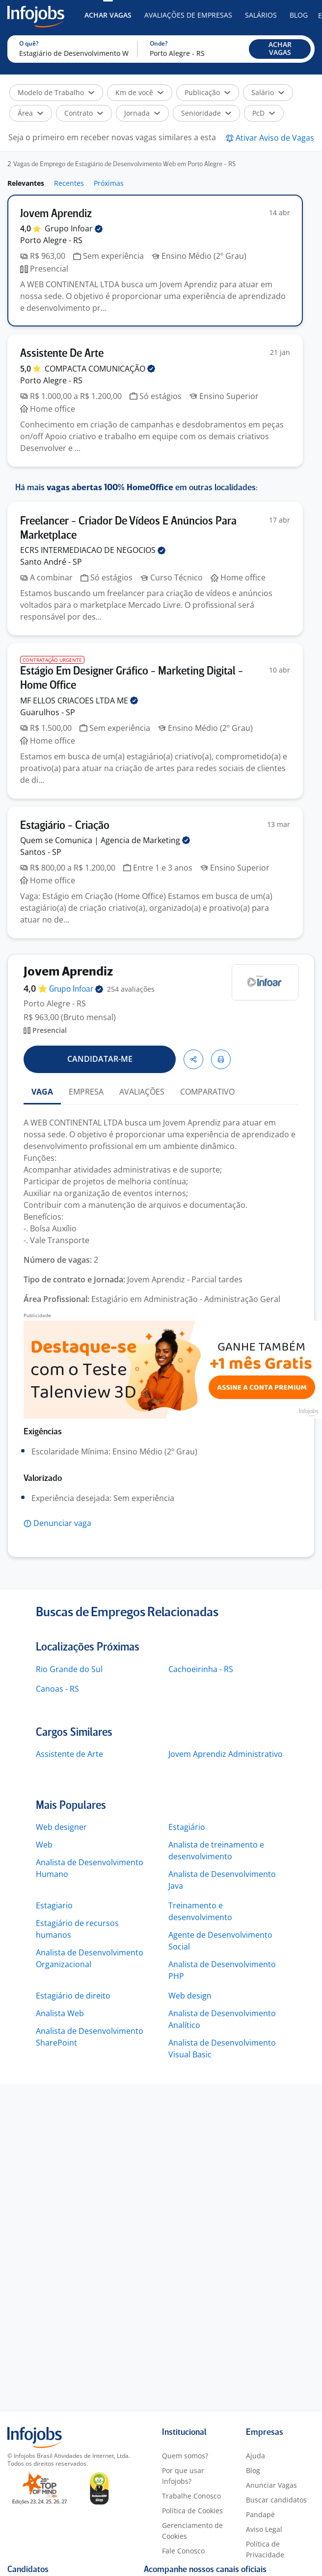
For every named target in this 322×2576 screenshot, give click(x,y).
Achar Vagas (108, 15)
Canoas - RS (57, 1688)
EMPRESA (86, 1091)
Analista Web (60, 2013)
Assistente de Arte (69, 1754)
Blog (299, 15)
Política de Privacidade (265, 2549)
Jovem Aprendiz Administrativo (225, 1754)
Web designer (61, 1827)
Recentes (69, 183)
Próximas (109, 183)
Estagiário (186, 1827)
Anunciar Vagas (271, 2485)
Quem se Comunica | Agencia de (105, 840)
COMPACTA (100, 368)
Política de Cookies (192, 2510)
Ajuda (255, 2455)
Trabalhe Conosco (191, 2496)
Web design (190, 1995)
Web (44, 1844)
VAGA (42, 1091)
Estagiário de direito (73, 1995)
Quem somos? (185, 2455)
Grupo (74, 228)
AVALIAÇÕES (141, 1091)
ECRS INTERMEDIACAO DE (92, 550)
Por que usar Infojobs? (183, 2476)
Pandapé (260, 2514)
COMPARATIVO (207, 1091)
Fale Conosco (183, 2550)
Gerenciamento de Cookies (192, 2531)
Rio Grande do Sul (69, 1669)
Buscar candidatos (276, 2499)
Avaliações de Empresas (188, 15)
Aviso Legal (264, 2529)
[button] (280, 49)
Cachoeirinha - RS (200, 1669)
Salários (261, 15)
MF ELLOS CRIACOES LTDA (79, 700)
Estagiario (54, 1905)
